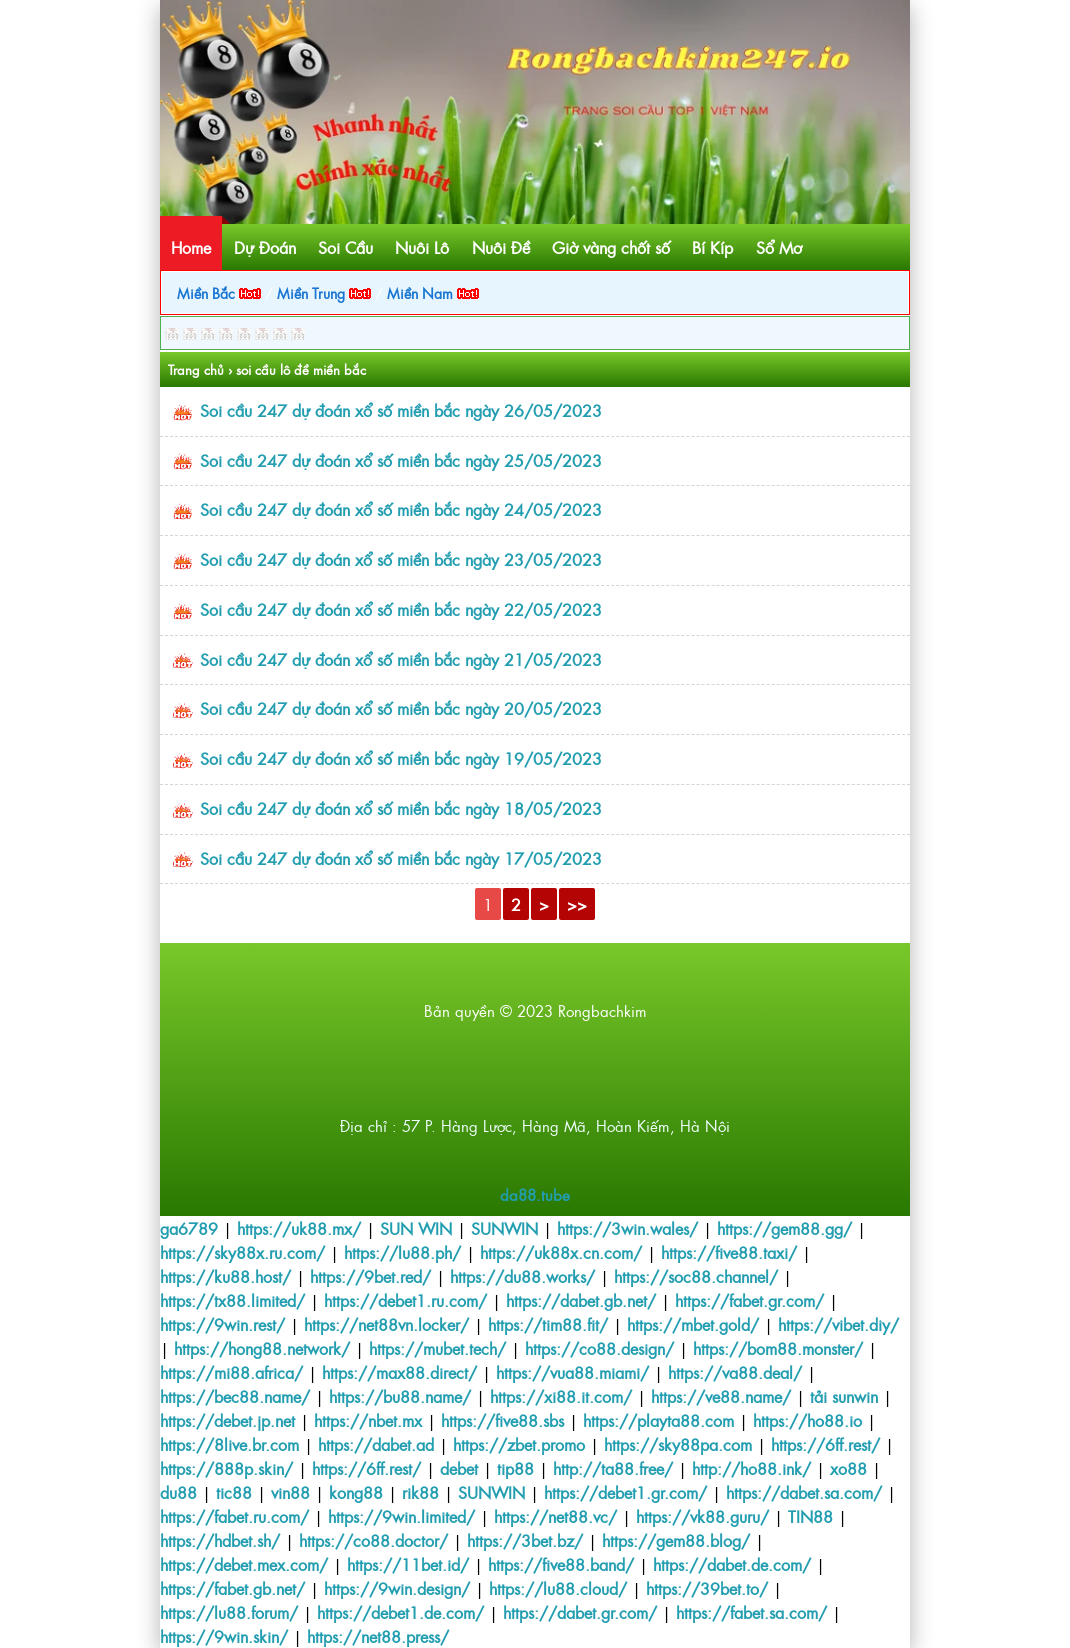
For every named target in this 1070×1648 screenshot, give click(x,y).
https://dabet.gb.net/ (581, 1300)
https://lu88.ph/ (402, 1252)
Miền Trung (324, 292)
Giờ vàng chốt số (611, 247)
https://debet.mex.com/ (244, 1564)
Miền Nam (433, 292)
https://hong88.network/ (262, 1348)
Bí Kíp (712, 247)
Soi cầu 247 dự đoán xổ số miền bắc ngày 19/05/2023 (401, 758)
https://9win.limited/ (401, 1516)
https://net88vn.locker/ (386, 1324)
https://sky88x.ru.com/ (242, 1252)
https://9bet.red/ (370, 1276)
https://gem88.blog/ (676, 1540)
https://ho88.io (807, 1420)
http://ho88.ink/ (751, 1468)
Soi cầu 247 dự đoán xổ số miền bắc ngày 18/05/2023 (401, 808)
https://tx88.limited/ (232, 1300)
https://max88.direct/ (399, 1372)
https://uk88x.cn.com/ (561, 1252)
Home (191, 247)
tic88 (234, 1492)
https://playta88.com (658, 1420)
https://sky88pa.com (678, 1444)
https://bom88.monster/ (778, 1348)
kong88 (356, 1492)
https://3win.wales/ (627, 1228)
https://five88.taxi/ (729, 1252)
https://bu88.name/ (400, 1396)
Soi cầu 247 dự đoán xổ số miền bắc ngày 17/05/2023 (401, 858)
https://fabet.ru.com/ (234, 1516)
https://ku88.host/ (225, 1276)
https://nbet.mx (368, 1420)
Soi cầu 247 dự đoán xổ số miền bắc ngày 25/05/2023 (401, 460)
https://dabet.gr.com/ (580, 1612)
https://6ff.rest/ (825, 1444)
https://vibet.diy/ (838, 1324)
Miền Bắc (219, 292)
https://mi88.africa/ (231, 1372)
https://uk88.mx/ (299, 1228)
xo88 (848, 1468)
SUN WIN (416, 1228)
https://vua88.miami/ (572, 1372)
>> (577, 904)
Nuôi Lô (422, 247)
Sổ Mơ (779, 247)
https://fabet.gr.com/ (749, 1300)
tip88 (515, 1468)
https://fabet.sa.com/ (751, 1612)
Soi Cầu (345, 247)
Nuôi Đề (501, 247)
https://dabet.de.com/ (732, 1564)
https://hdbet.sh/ (220, 1540)
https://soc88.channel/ (696, 1276)
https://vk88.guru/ (702, 1516)
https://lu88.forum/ (229, 1612)
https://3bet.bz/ (525, 1540)
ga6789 (189, 1228)
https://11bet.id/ (408, 1564)
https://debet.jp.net (227, 1420)
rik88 (420, 1492)
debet (459, 1468)
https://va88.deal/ (735, 1372)
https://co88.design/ (599, 1348)
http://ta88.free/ (613, 1468)
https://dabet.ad (376, 1444)
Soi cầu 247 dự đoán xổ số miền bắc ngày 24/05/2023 (401, 509)
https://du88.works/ (522, 1276)
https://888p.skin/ (226, 1468)
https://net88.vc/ (555, 1516)
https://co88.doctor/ (373, 1540)
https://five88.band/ (561, 1564)
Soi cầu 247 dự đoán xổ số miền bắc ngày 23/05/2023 (401, 559)
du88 (178, 1492)
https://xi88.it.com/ (561, 1396)
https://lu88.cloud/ (558, 1588)
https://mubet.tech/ (437, 1348)
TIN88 (810, 1516)
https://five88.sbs (502, 1420)
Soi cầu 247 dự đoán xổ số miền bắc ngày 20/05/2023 (401, 708)
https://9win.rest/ (222, 1324)
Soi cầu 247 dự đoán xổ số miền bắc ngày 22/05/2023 (401, 609)
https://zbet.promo (519, 1444)
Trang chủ (196, 369)
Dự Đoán (265, 247)
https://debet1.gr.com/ (625, 1492)
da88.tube (535, 1194)
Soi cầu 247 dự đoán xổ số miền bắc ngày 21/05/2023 (401, 659)
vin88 (290, 1492)
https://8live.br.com (229, 1444)
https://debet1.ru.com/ (405, 1300)
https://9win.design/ (397, 1588)
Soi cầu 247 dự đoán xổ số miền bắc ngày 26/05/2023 (401, 410)
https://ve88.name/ (721, 1396)
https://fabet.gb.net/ (232, 1588)
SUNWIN (504, 1228)
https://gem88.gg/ (784, 1228)
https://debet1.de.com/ (400, 1612)
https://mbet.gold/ (693, 1324)
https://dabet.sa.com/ (804, 1492)
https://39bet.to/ (707, 1588)
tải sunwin (844, 1396)
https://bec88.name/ (235, 1396)
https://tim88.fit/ (548, 1324)
